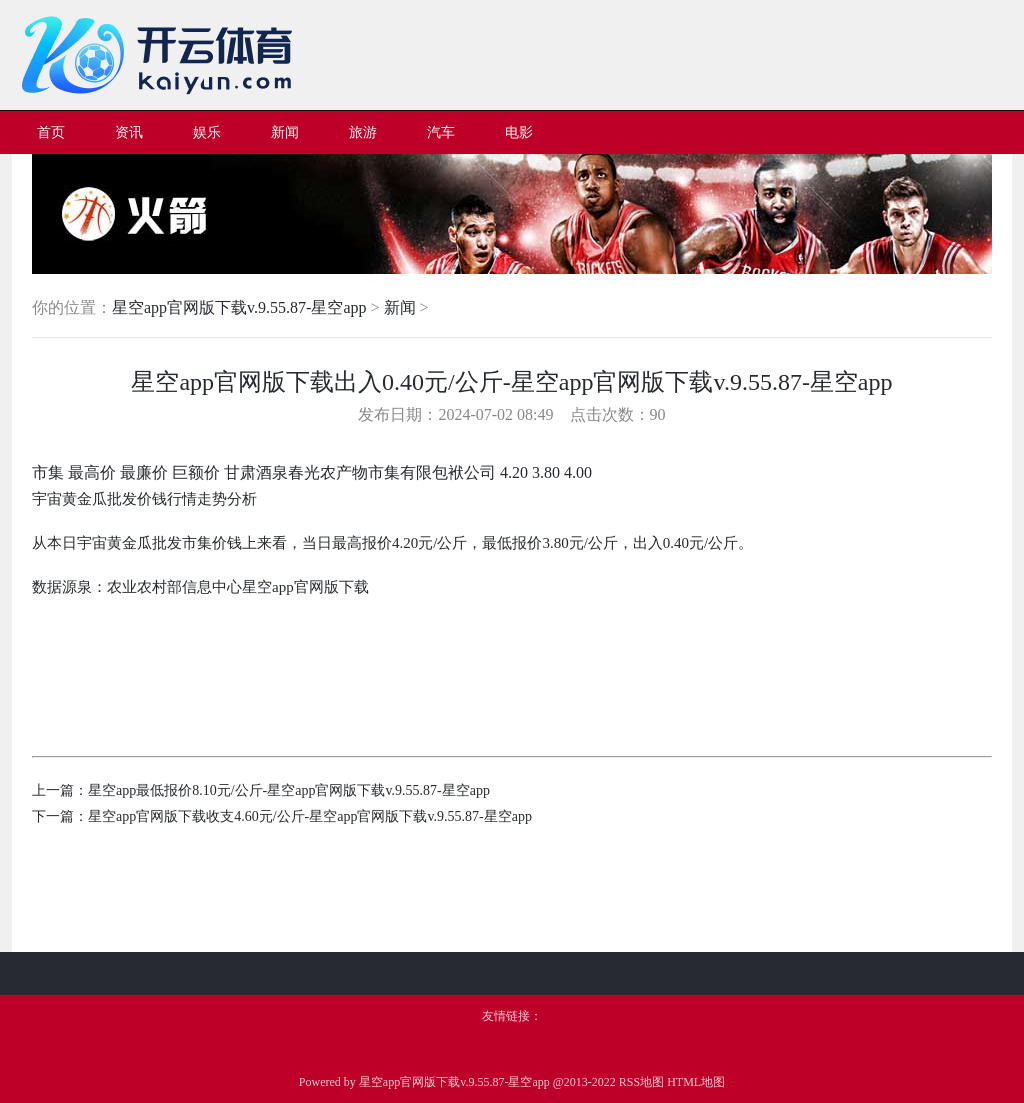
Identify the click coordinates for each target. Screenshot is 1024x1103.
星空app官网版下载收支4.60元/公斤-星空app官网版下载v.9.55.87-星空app (310, 816)
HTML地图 (696, 1082)
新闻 (400, 307)
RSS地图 (641, 1082)
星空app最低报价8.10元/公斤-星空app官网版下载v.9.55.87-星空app (289, 790)
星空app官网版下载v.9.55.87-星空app (239, 307)
